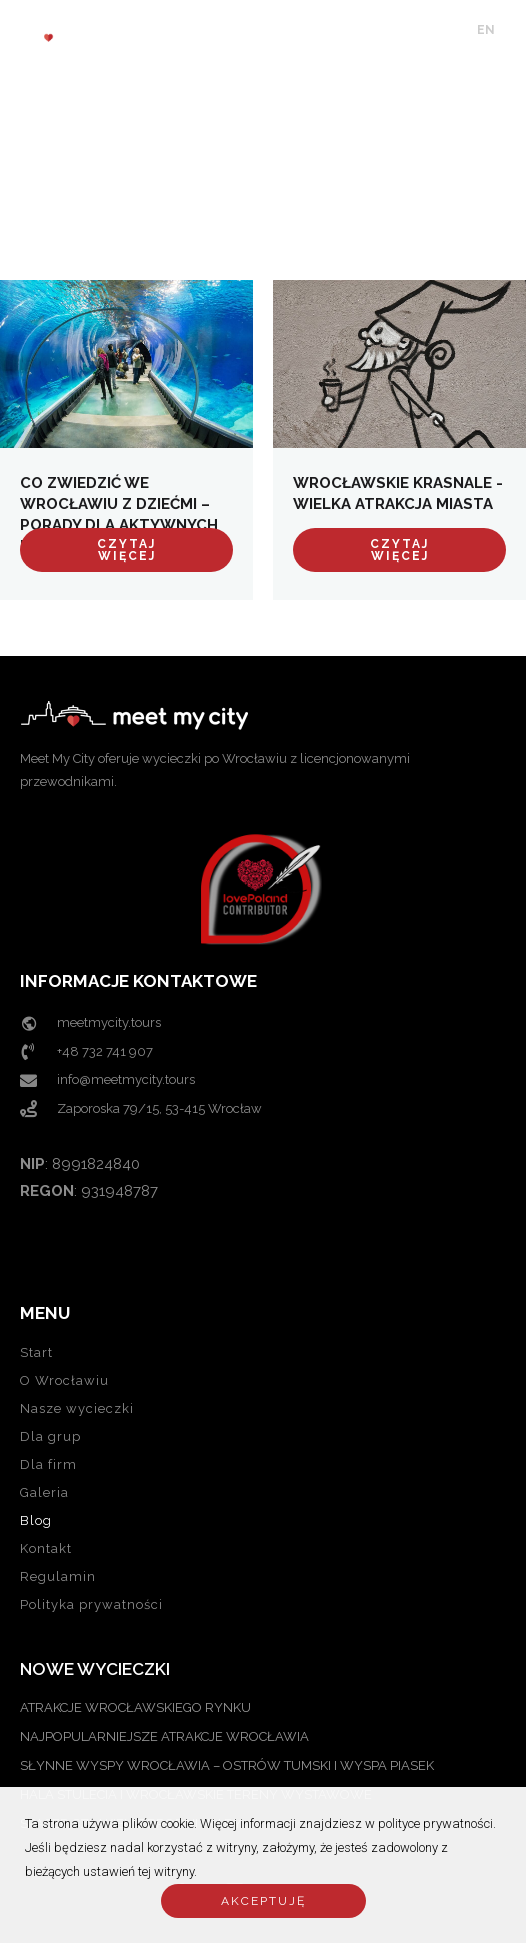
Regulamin (58, 1576)
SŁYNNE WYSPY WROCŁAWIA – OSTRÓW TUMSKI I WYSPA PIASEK (227, 1765)
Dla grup (50, 1436)
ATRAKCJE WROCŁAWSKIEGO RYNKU (135, 1707)
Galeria (44, 1492)
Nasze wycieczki (77, 1408)
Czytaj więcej (126, 550)
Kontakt (46, 1548)
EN (486, 30)
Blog (36, 1520)
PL (513, 30)
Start (36, 1352)
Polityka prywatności (91, 1604)
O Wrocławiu (64, 1380)
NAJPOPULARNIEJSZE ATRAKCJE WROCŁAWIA (164, 1736)
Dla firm (48, 1464)
